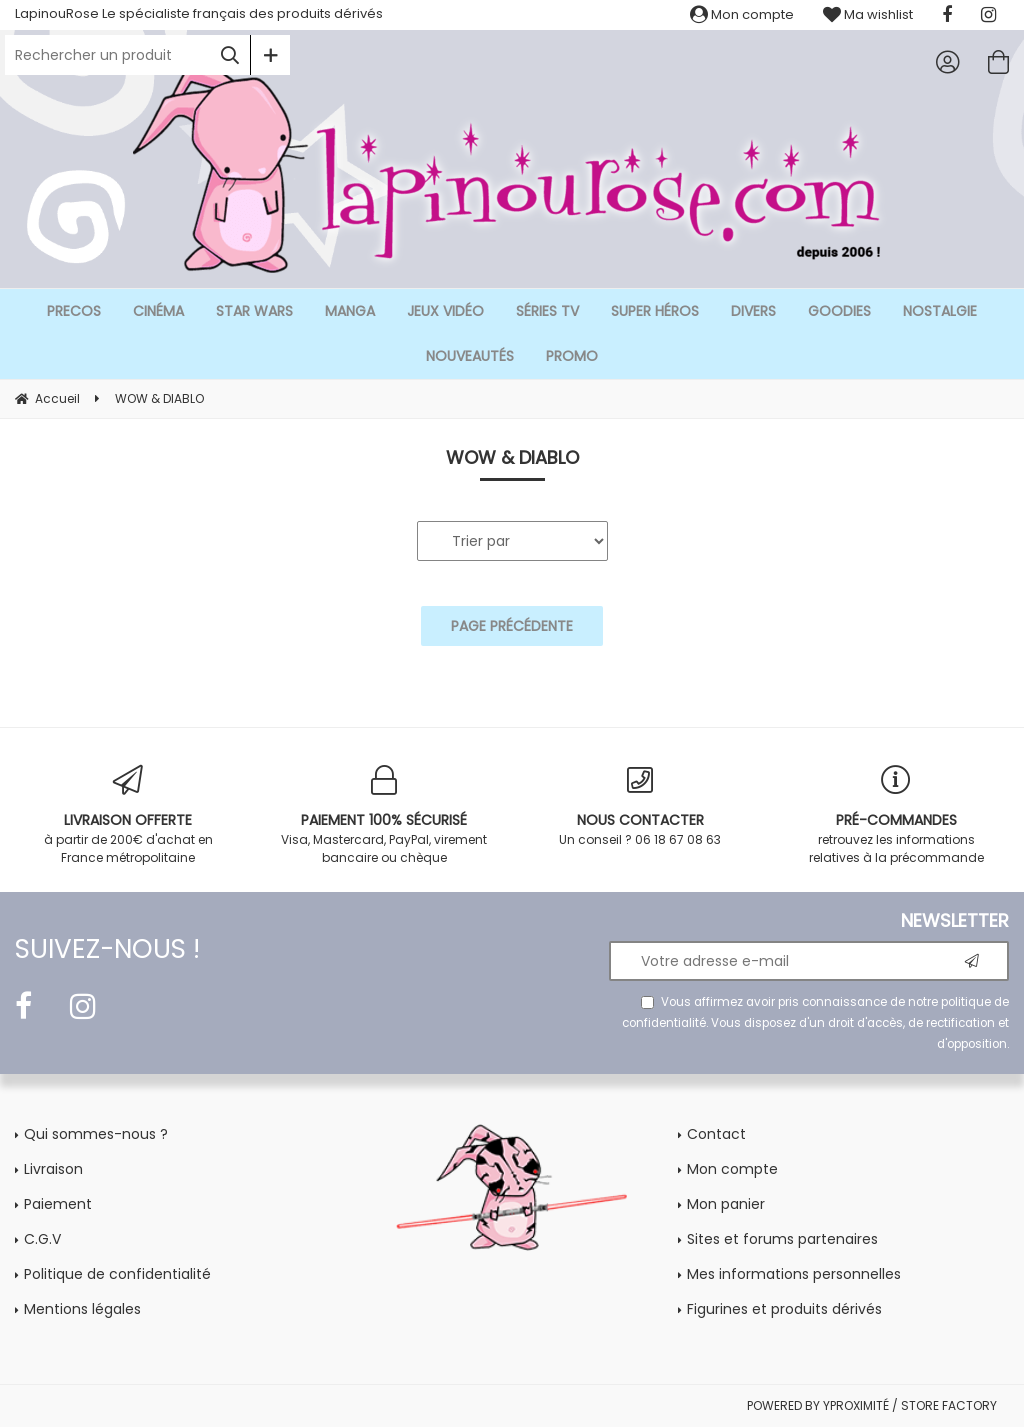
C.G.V (42, 1239)
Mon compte (742, 14)
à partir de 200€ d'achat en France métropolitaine (128, 815)
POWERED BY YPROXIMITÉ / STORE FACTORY (872, 1405)
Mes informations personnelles (794, 1274)
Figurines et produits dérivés (784, 1309)
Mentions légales (82, 1309)
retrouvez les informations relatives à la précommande (896, 815)
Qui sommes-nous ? (96, 1134)
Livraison (53, 1169)
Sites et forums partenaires (782, 1239)
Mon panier (726, 1204)
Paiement (58, 1204)
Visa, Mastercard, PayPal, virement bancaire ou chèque (384, 815)
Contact (716, 1134)
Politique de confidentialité (117, 1274)
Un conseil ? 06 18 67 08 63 (640, 806)
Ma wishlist (868, 14)
